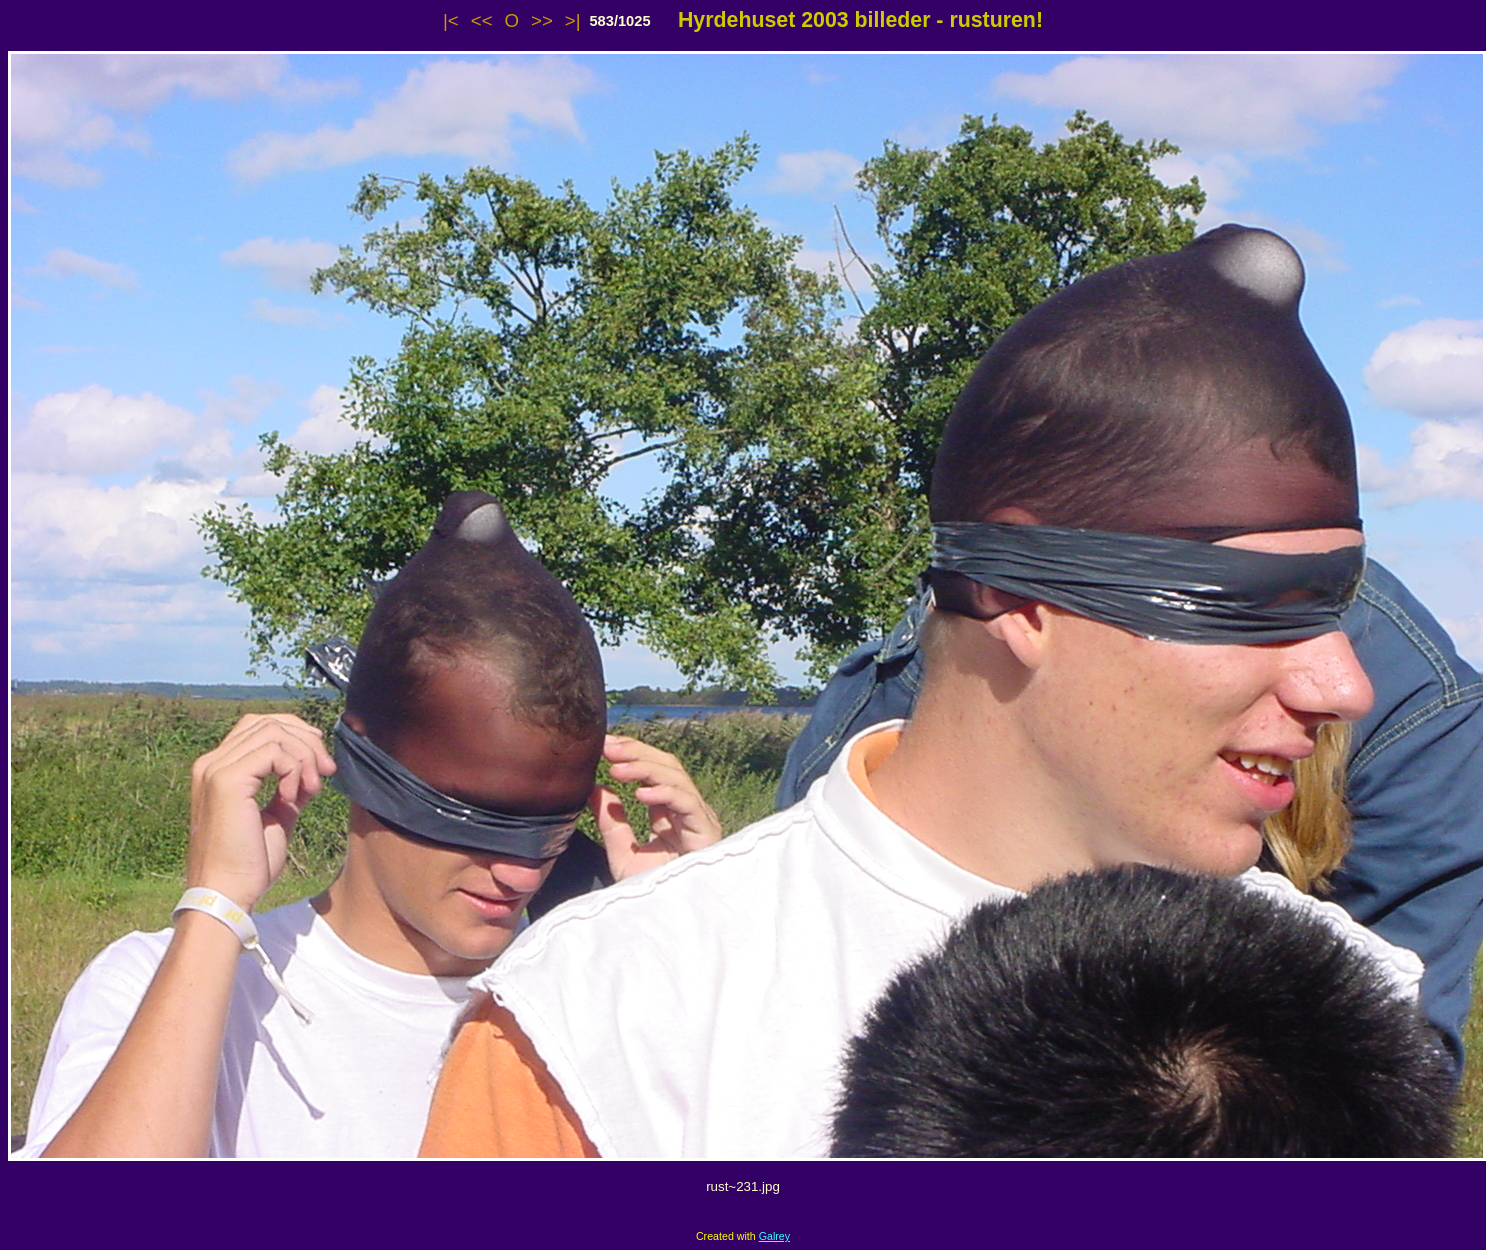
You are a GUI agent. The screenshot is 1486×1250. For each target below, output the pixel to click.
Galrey (774, 1236)
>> (542, 20)
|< (451, 20)
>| (573, 20)
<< (482, 20)
